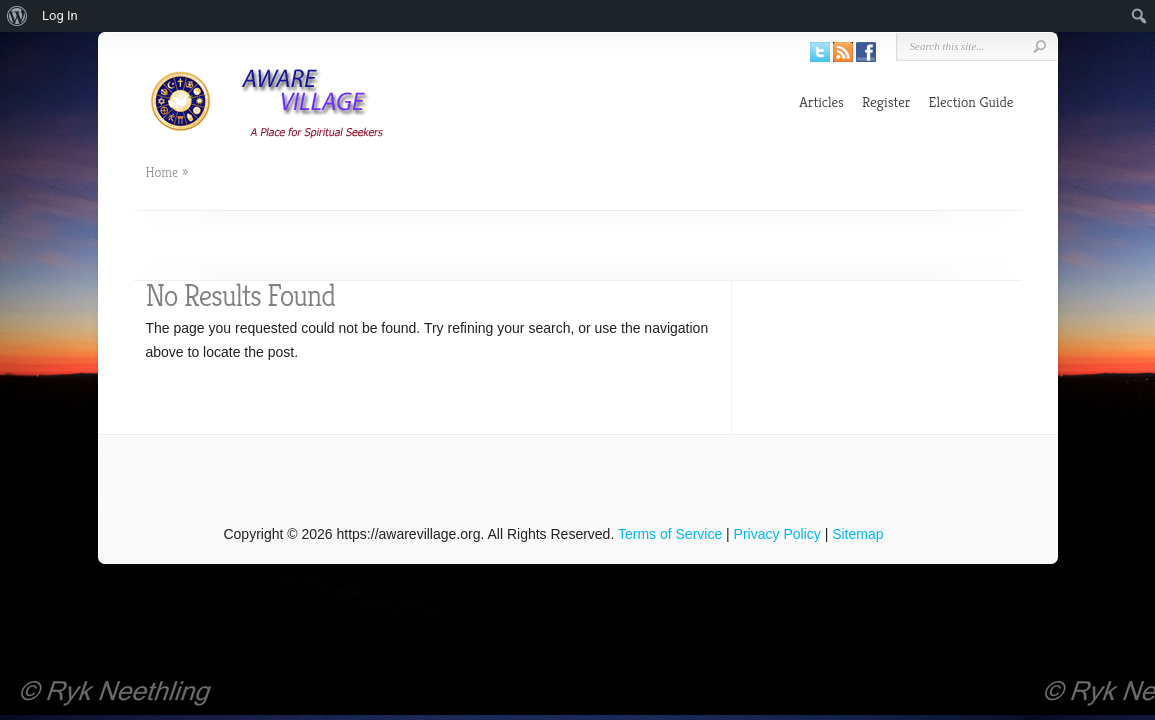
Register (886, 101)
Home (162, 172)
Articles (821, 101)
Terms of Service (670, 534)
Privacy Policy (777, 534)
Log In (60, 15)
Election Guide (971, 101)
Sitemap (857, 534)
